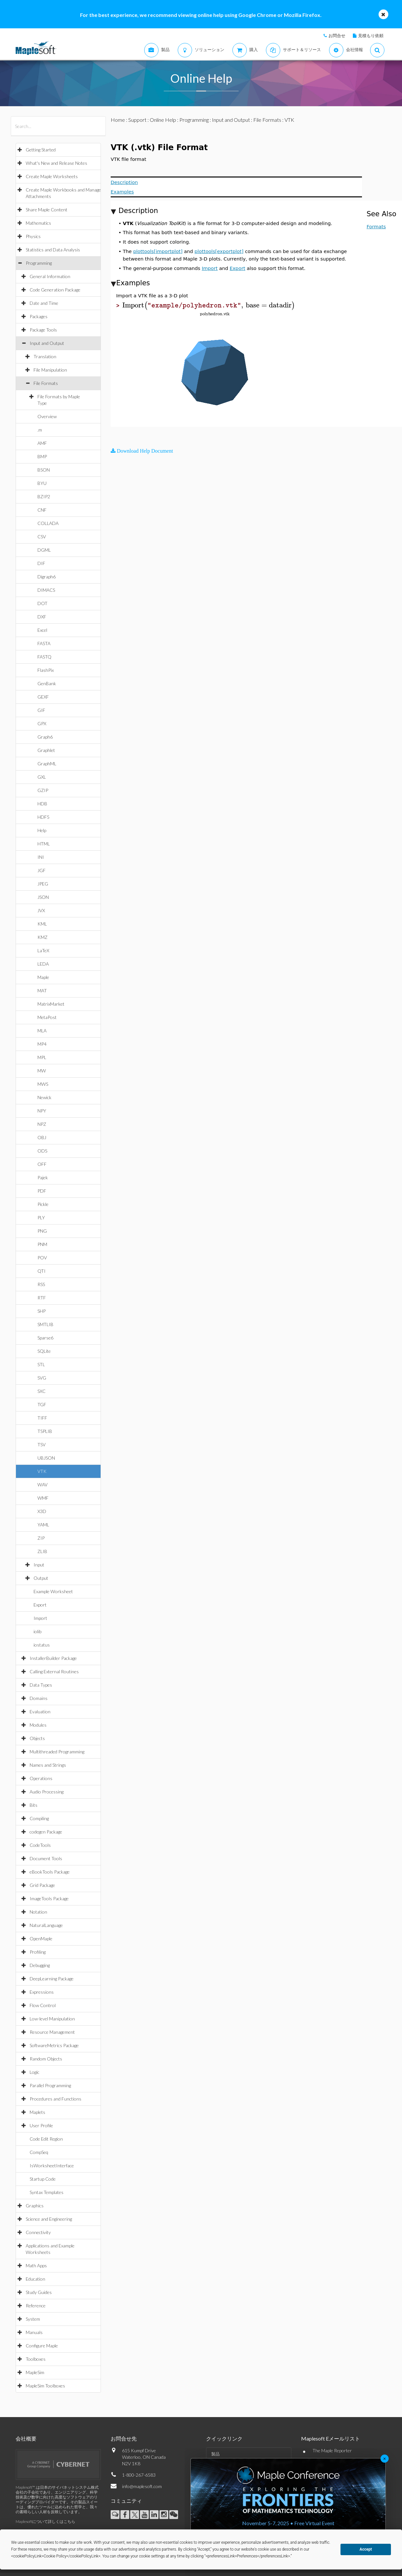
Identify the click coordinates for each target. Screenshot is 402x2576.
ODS (42, 1151)
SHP (41, 1311)
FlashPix (45, 670)
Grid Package (42, 1885)
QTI (41, 1271)
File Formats (46, 383)
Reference (36, 2305)
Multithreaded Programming (57, 1751)
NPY (41, 1110)
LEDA (43, 964)
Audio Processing (46, 1791)
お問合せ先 (124, 2438)
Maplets (37, 2112)
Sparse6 (45, 1337)
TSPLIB (44, 1431)
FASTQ (44, 656)
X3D (41, 1511)
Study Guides (39, 2292)
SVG (41, 1377)
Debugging (40, 1965)
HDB (42, 803)
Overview (47, 416)
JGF (41, 870)
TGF (41, 1404)
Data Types (41, 1685)
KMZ (42, 937)
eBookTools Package (50, 1872)
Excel (42, 630)
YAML (43, 1524)
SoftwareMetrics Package (54, 2045)
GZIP (42, 790)
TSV (41, 1444)
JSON (43, 897)
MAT (42, 990)
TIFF (42, 1418)
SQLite (44, 1351)
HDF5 (43, 817)
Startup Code (43, 2179)
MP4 (42, 1044)
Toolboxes (36, 2359)
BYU (42, 483)
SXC (41, 1391)
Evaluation (40, 1711)
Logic (34, 2072)
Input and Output (47, 343)
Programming (39, 263)
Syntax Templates (46, 2192)
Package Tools (43, 330)
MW (41, 1070)
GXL (41, 777)
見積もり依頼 (370, 35)
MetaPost (47, 1017)
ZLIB (42, 1551)
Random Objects (46, 2058)
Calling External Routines (54, 1671)
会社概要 (26, 2438)
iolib (37, 1631)
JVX (41, 910)
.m (39, 429)
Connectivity (38, 2232)
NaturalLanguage (46, 1925)
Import (40, 1618)
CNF (42, 510)
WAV (42, 1484)
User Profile (41, 2125)
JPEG (42, 883)
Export (40, 1604)
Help (41, 830)
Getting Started (41, 149)
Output (41, 1578)
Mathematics (38, 223)
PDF (41, 1191)
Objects (37, 1738)
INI (40, 857)
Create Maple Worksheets (52, 176)
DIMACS (46, 590)
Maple (43, 977)
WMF (43, 1498)
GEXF (43, 697)
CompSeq (39, 2152)
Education (35, 2279)
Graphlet (46, 750)
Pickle (43, 1204)
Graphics (35, 2205)
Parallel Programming (50, 2085)
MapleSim (35, 2372)
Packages (39, 316)
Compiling (39, 1818)
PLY (41, 1217)
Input (39, 1564)
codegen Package (46, 1831)
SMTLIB (45, 1324)
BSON (43, 470)
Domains (39, 1698)
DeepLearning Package (52, 1978)
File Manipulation (50, 370)
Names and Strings (48, 1765)
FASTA (43, 643)
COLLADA (48, 523)
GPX (41, 723)
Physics (33, 236)
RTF (41, 1297)
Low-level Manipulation (52, 2018)
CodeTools (40, 1845)
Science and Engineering (49, 2219)
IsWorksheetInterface (52, 2165)
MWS (42, 1084)
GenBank (46, 683)
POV (42, 1257)
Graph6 (45, 737)
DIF (41, 563)
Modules (38, 1725)
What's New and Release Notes (56, 163)
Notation (38, 1912)
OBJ (41, 1137)
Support (137, 120)
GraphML (46, 763)
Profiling (38, 1952)
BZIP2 (43, 496)
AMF (42, 443)
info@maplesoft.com (142, 2486)
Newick (44, 1097)
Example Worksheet (53, 1591)
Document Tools (46, 1858)
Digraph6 (46, 576)
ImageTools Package (49, 1898)
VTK (42, 1471)
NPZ (41, 1124)
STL (41, 1364)
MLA (42, 1030)
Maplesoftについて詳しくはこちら (45, 2521)
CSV (41, 536)
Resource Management (52, 2032)
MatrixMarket (50, 1004)
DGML (44, 550)
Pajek (42, 1177)
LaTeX (43, 950)
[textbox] (208, 305)
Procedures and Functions (55, 2099)
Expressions (42, 1992)
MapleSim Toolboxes (45, 2385)
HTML (43, 843)
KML (42, 924)
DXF (41, 616)
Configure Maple (42, 2345)
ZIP (41, 1538)
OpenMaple (41, 1938)
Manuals (34, 2332)
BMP (42, 456)
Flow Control (43, 2005)
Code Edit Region (46, 2139)
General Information (50, 276)
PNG (42, 1231)
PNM (42, 1244)
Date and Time (44, 303)
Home (118, 120)
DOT (42, 603)
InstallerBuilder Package (53, 1658)
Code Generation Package (55, 289)
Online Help (163, 120)
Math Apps (36, 2265)
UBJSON (46, 1458)
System (33, 2319)
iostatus (42, 1645)
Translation (45, 356)
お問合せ (336, 35)
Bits (33, 1805)
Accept (366, 2549)
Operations (41, 1778)
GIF (41, 710)
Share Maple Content (46, 209)
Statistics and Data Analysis (53, 249)
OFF (42, 1164)
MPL (41, 1057)
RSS (41, 1284)
